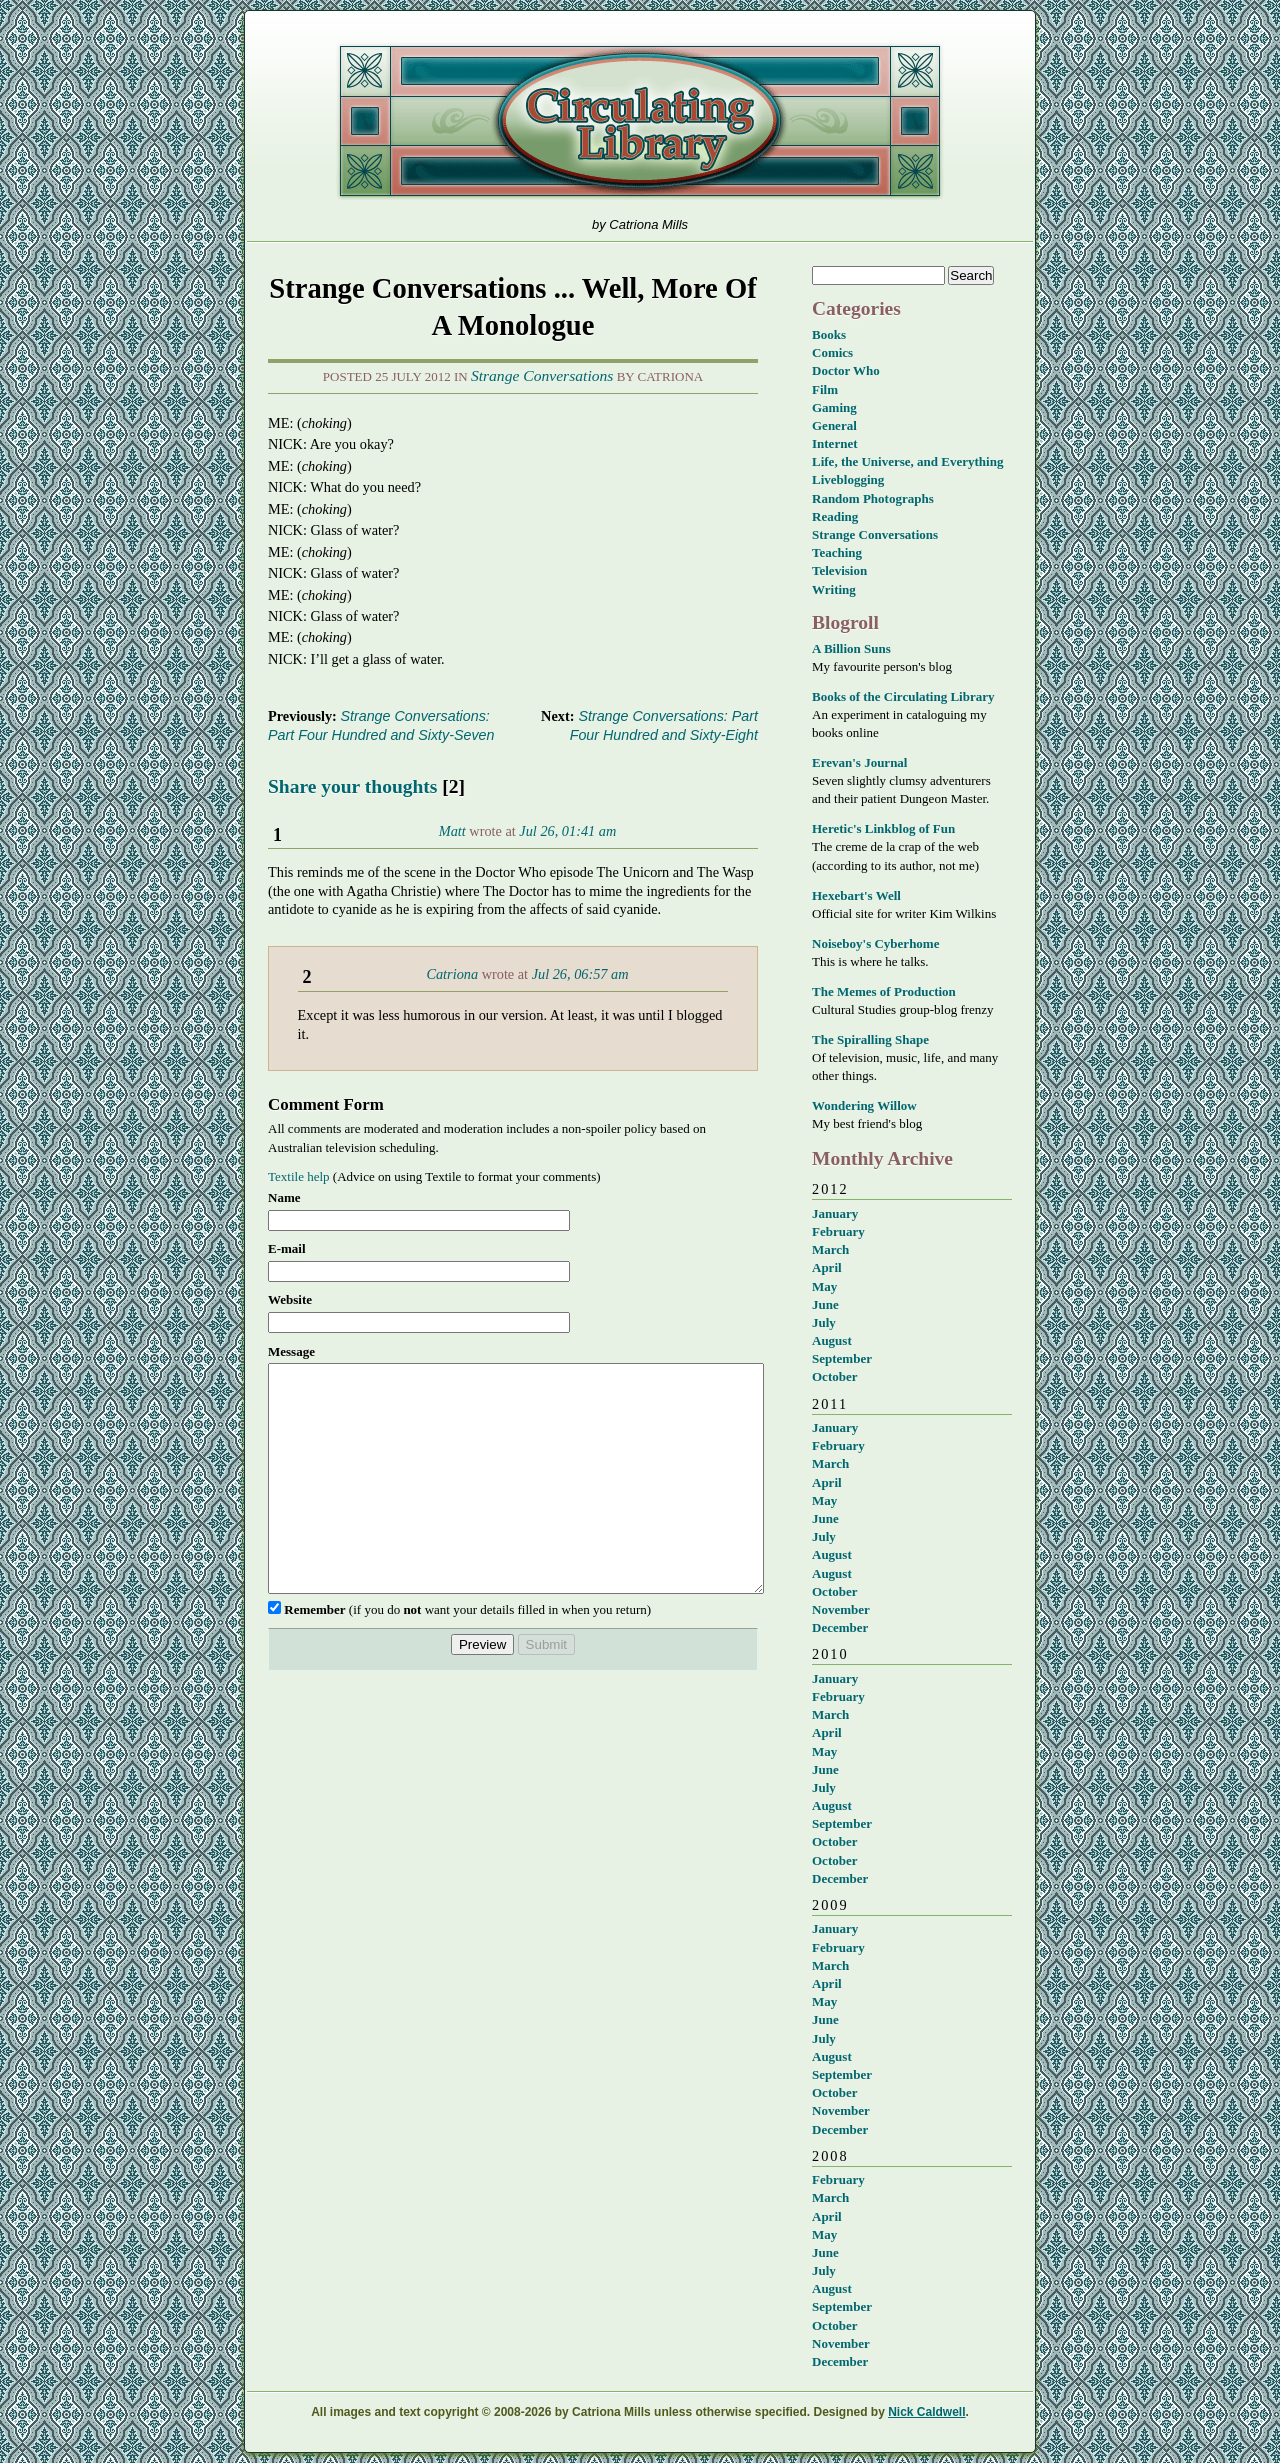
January (835, 1213)
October (834, 1376)
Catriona (452, 974)
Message (291, 1351)
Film (825, 389)
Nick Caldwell (926, 2412)
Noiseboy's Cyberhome (875, 943)
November (841, 1609)
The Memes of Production (884, 991)
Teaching (837, 552)
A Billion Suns (851, 648)
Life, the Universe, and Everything (907, 461)
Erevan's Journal (859, 762)
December (840, 1627)
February (838, 1231)
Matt (452, 831)
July (824, 1322)
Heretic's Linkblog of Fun (883, 828)
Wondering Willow (864, 1105)
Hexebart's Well (856, 895)
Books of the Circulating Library (903, 696)
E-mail (287, 1248)
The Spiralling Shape (870, 1039)
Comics (832, 352)
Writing (834, 589)
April (827, 1267)
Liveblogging (848, 479)
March (830, 1249)
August (832, 1340)
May (824, 1286)
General (834, 425)
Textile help (299, 1176)
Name (284, 1197)
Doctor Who (846, 370)
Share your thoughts (352, 786)
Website (290, 1299)
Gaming (834, 407)
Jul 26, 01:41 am (567, 831)
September (842, 1358)
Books (829, 334)
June (825, 1304)
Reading (835, 516)
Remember (314, 1654)
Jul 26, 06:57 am (580, 974)
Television (839, 570)
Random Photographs (873, 498)
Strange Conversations (542, 375)
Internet (835, 443)
